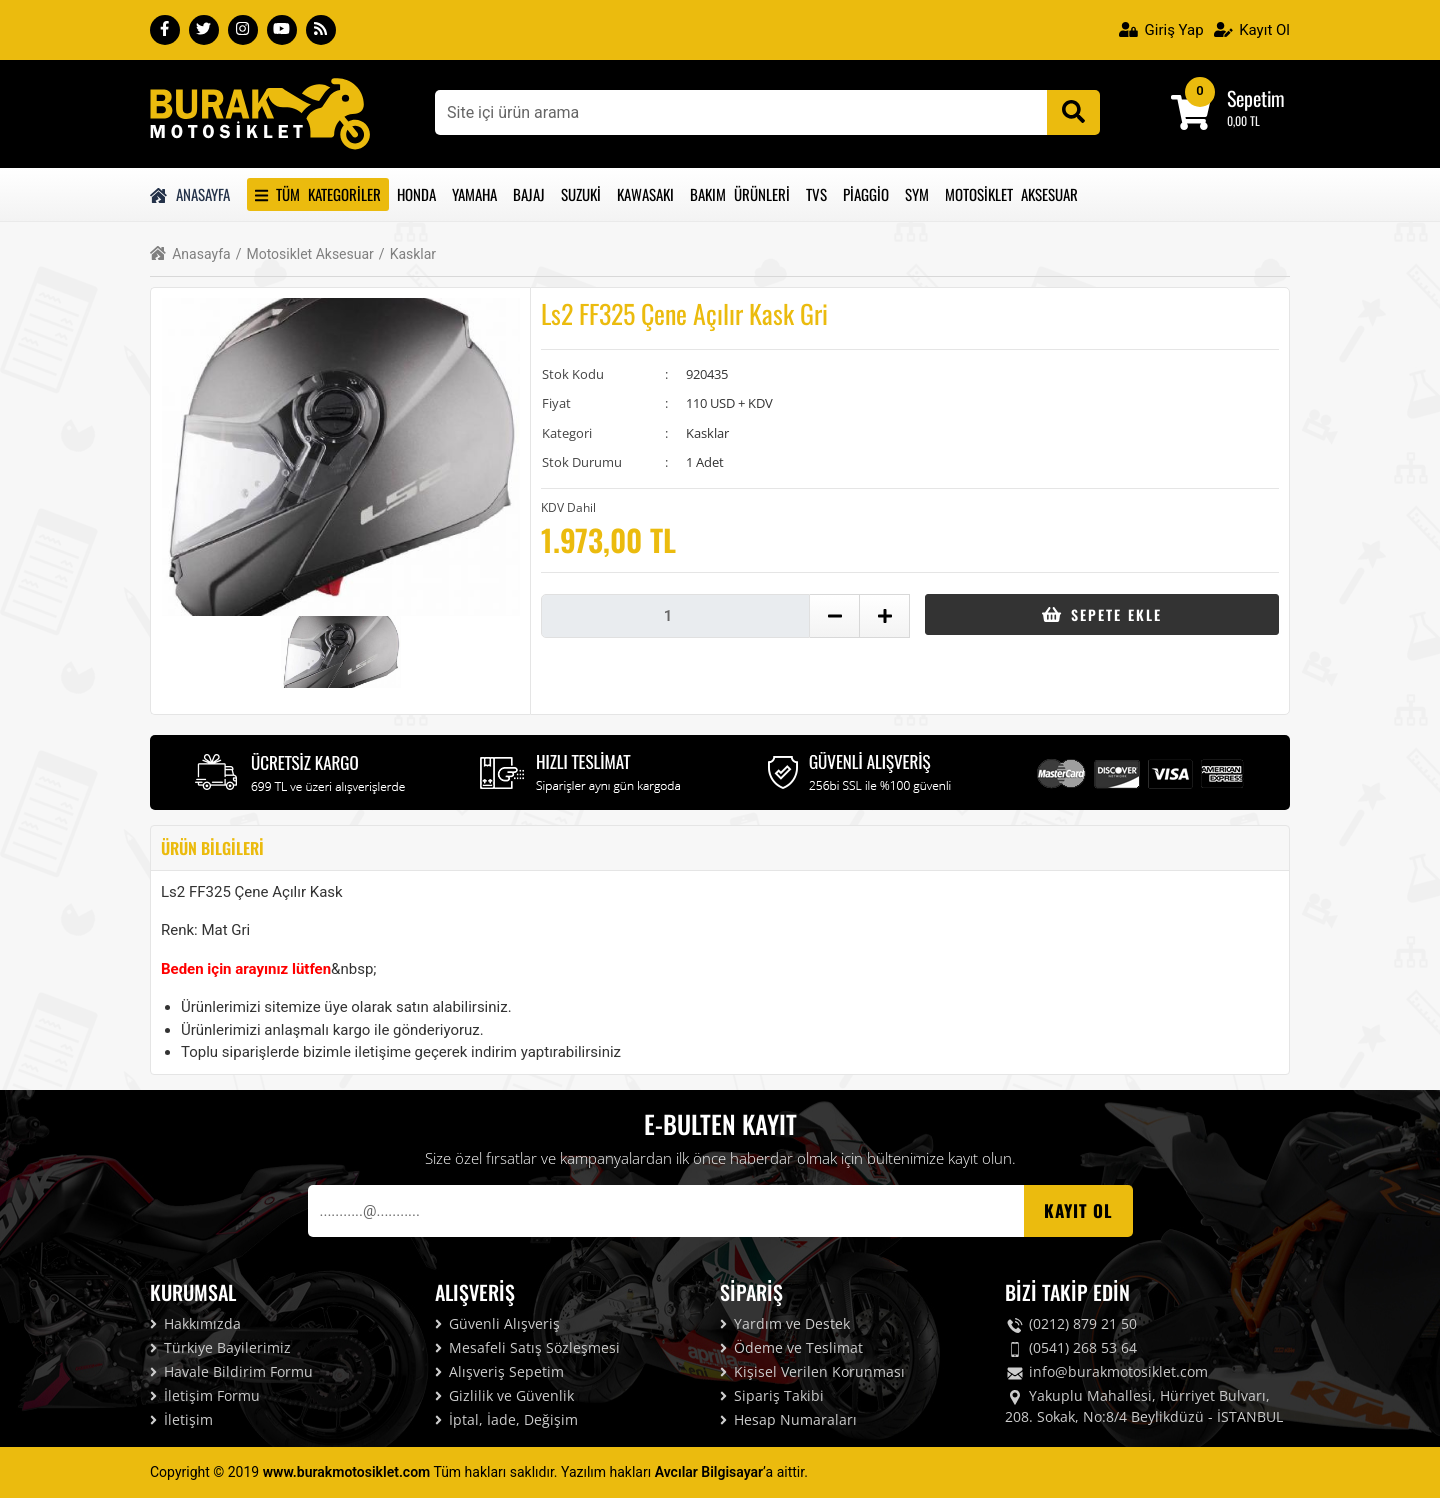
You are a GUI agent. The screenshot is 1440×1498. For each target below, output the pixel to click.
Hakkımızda (195, 1323)
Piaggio (866, 194)
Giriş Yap (1161, 30)
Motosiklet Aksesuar (1011, 194)
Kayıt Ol (1252, 30)
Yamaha (474, 194)
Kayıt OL (1078, 1210)
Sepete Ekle (1101, 614)
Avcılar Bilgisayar (709, 1472)
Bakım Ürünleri (740, 194)
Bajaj (529, 194)
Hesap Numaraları (788, 1419)
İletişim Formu (205, 1395)
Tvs (816, 194)
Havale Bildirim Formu (231, 1371)
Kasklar (407, 254)
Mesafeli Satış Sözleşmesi (527, 1347)
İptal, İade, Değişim (506, 1419)
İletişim (181, 1419)
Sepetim (1256, 98)
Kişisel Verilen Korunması (812, 1371)
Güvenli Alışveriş (497, 1323)
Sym (917, 194)
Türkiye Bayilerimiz (220, 1347)
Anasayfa (190, 194)
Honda (416, 194)
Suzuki (581, 194)
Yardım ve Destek (785, 1323)
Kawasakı (645, 194)
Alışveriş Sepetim (499, 1371)
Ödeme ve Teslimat (791, 1347)
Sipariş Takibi (772, 1395)
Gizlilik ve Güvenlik (504, 1395)
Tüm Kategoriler (318, 194)
